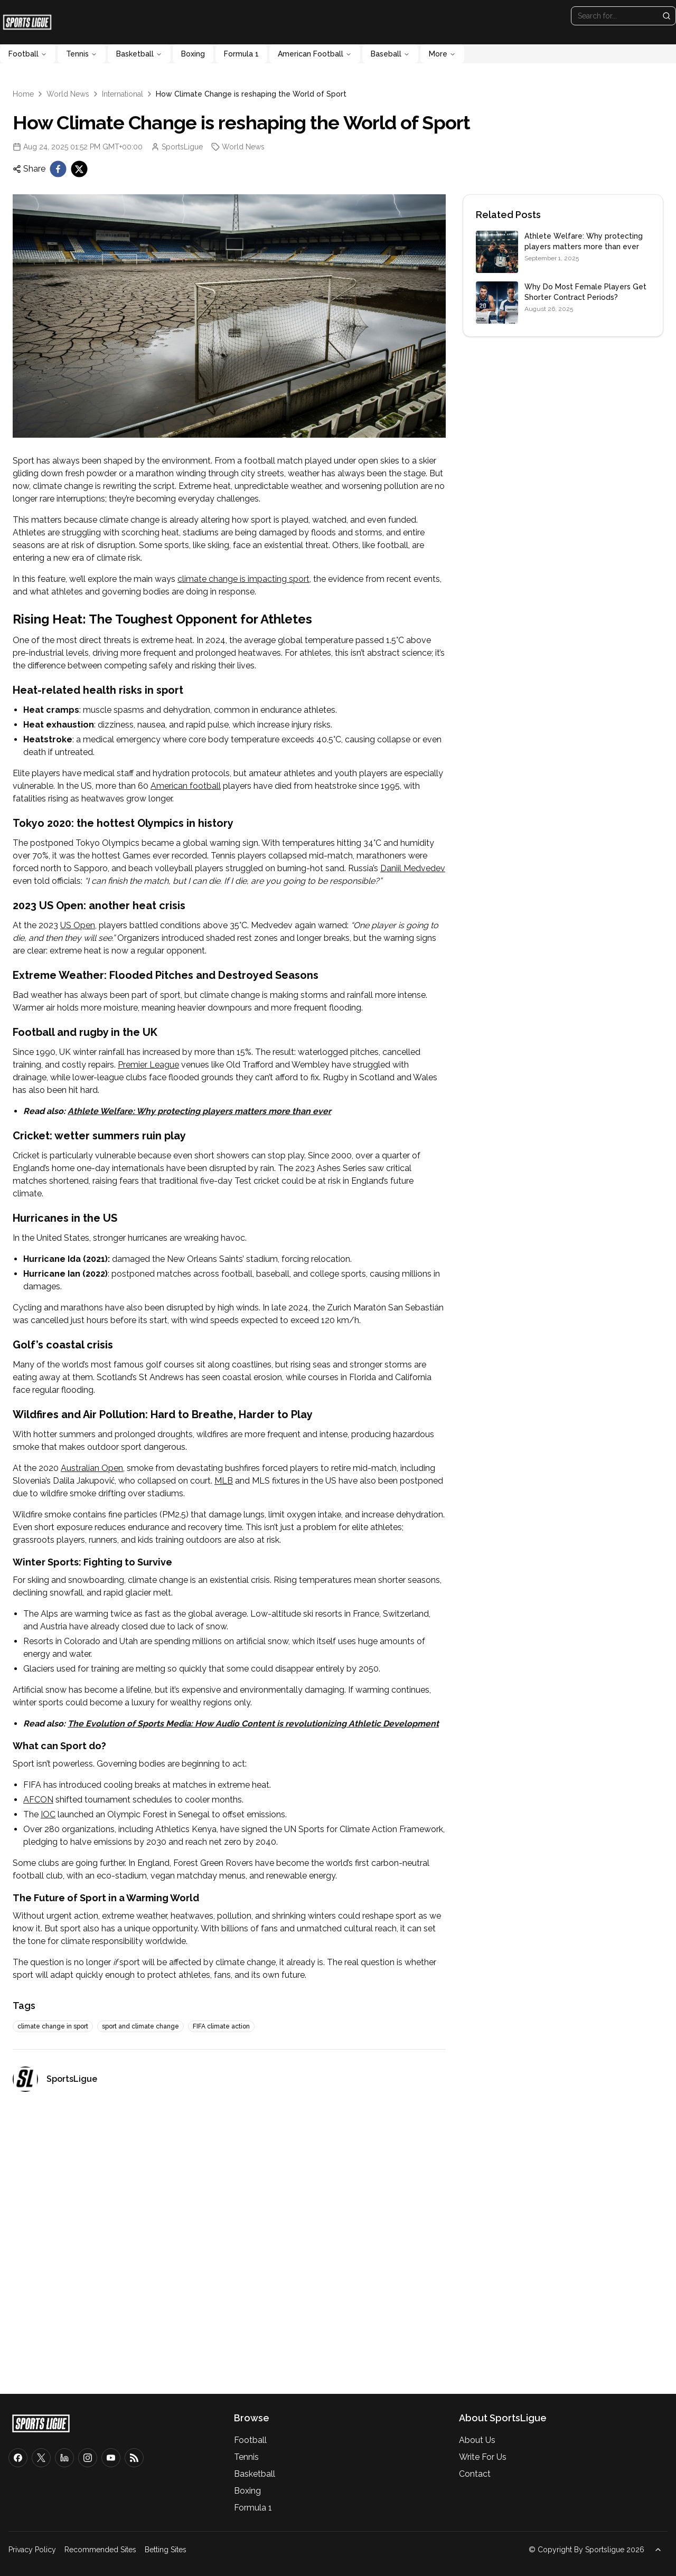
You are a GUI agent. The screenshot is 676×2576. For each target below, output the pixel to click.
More (442, 54)
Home (23, 94)
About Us (477, 2440)
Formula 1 (241, 54)
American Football (315, 54)
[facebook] (58, 169)
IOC (48, 1814)
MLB (223, 1481)
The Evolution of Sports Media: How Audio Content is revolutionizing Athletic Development (253, 1724)
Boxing (193, 54)
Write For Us (482, 2457)
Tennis (81, 54)
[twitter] (79, 169)
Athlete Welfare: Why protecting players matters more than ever (199, 1111)
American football (186, 786)
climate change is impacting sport (243, 579)
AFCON (38, 1800)
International (122, 94)
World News (67, 94)
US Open (77, 925)
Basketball (139, 54)
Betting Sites (165, 2549)
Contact (475, 2474)
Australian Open (92, 1468)
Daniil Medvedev (412, 868)
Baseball (390, 54)
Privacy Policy (32, 2549)
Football (27, 54)
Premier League (148, 1065)
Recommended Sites (100, 2549)
